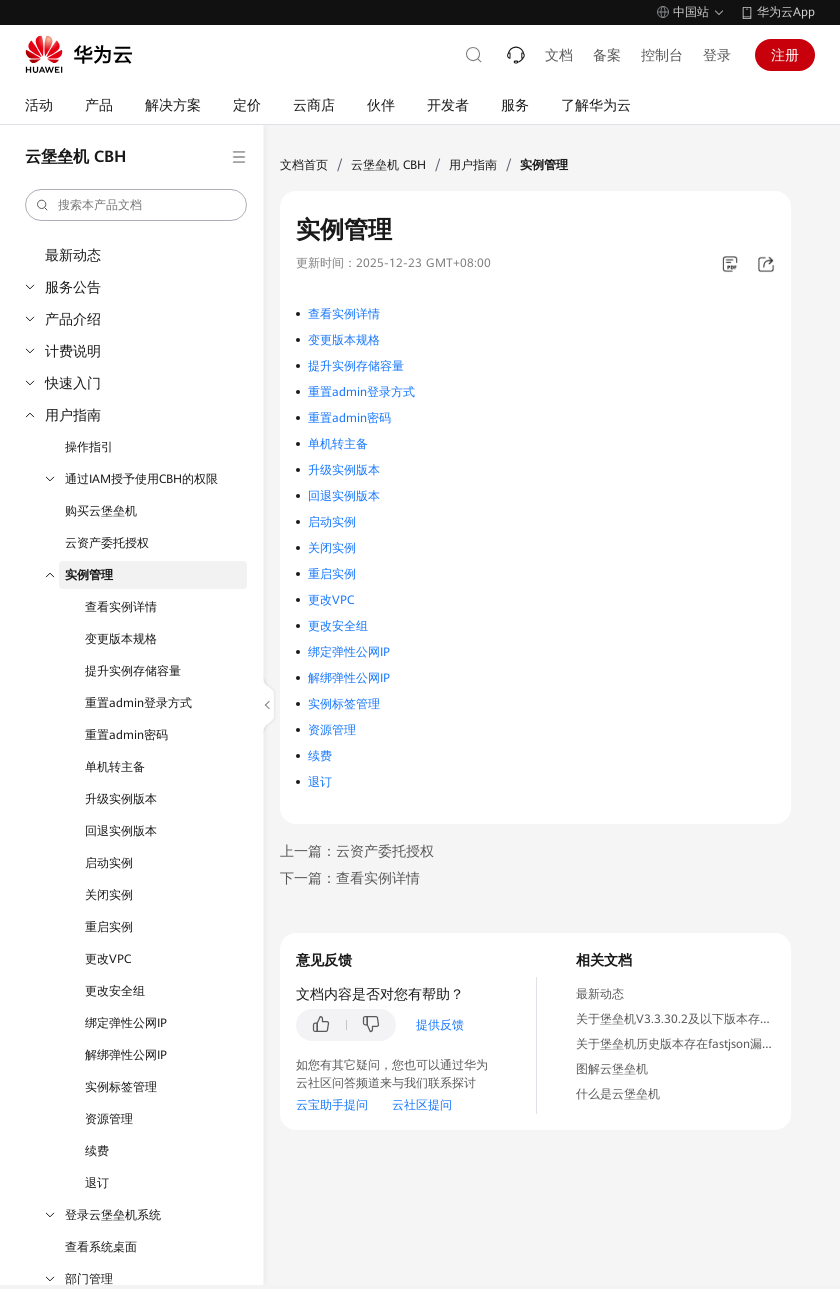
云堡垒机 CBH (388, 165)
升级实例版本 (121, 799)
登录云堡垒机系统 (113, 1215)
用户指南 (73, 415)
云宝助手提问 (332, 1105)
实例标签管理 (121, 1087)
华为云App (786, 12)
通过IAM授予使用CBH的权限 (141, 479)
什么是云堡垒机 (618, 1094)
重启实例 (109, 927)
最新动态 (73, 255)
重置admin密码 (126, 735)
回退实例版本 (121, 831)
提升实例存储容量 (133, 671)
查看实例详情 (121, 607)
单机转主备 (115, 767)
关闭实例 (109, 895)
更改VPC (108, 959)
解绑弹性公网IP (126, 1055)
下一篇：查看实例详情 (350, 878)
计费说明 (73, 351)
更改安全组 (115, 991)
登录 (717, 55)
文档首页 (304, 165)
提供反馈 (440, 1025)
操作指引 (89, 447)
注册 (785, 55)
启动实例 (109, 863)
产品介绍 (73, 319)
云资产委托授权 (107, 543)
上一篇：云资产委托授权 (357, 851)
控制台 (662, 55)
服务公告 (73, 287)
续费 (97, 1151)
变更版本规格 (121, 639)
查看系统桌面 (101, 1247)
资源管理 (109, 1119)
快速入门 (73, 383)
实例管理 (89, 575)
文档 (559, 55)
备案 (607, 55)
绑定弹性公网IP (126, 1023)
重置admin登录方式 (138, 703)
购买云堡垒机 (101, 511)
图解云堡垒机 (612, 1069)
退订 (97, 1183)
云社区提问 (422, 1105)
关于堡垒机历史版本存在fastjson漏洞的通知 (693, 1044)
